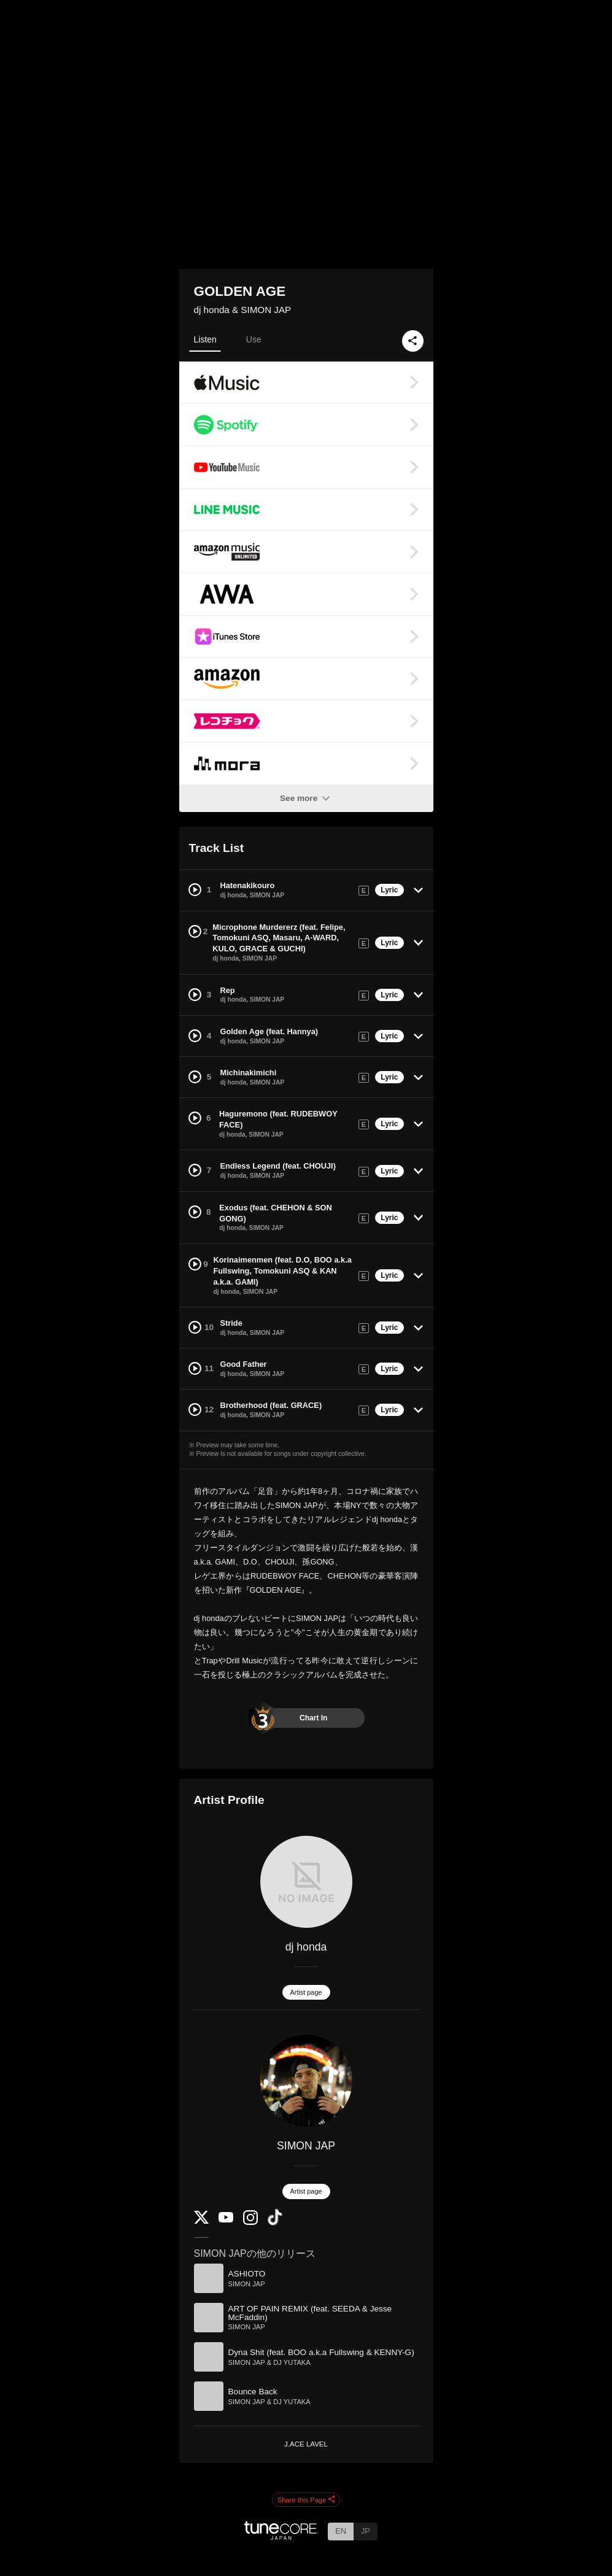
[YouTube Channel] (226, 2219)
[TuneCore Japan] (281, 2536)
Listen (205, 339)
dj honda (306, 1947)
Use (253, 339)
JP (365, 2530)
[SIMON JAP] (306, 2081)
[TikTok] (275, 2222)
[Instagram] (250, 2222)
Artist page (306, 1992)
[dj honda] (306, 1882)
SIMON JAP (306, 2146)
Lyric (389, 890)
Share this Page (306, 2500)
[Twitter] (201, 2221)
